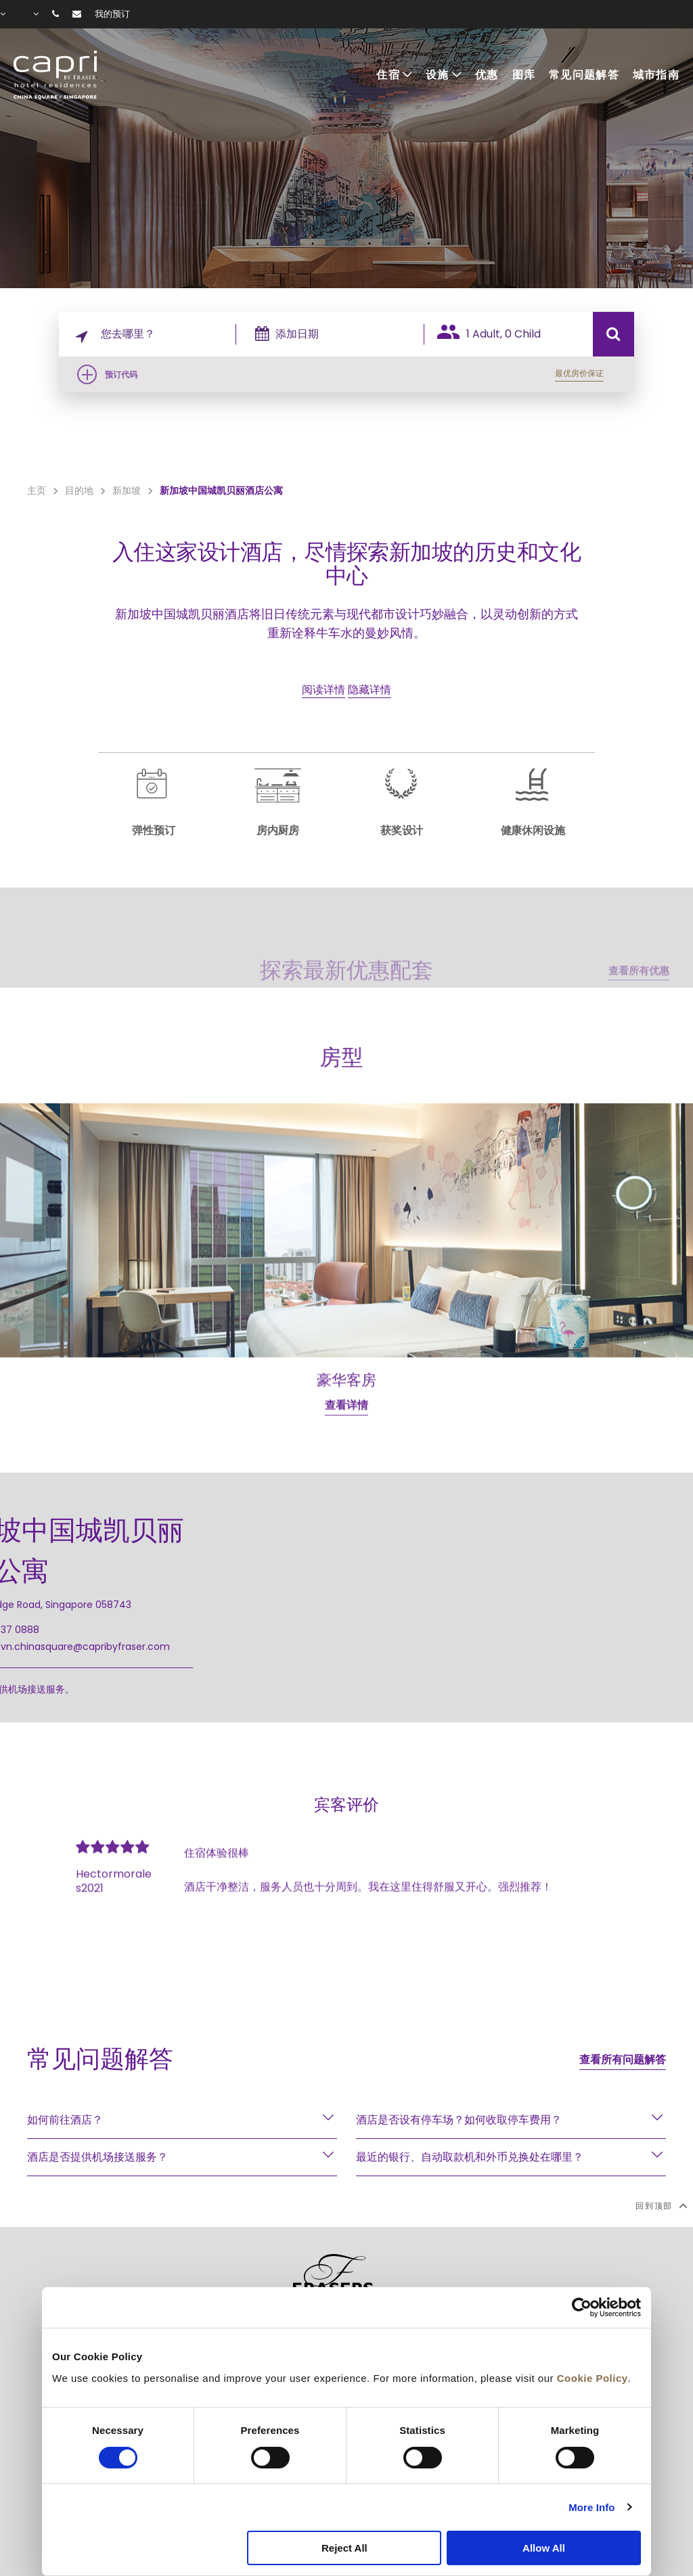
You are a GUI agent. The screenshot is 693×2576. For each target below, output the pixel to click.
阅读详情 (323, 689)
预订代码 (121, 374)
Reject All (344, 2548)
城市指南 (656, 75)
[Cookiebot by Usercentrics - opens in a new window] (581, 2307)
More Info (591, 2507)
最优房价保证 (579, 373)
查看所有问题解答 (622, 2059)
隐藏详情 (369, 689)
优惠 (487, 75)
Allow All (543, 2548)
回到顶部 (660, 2205)
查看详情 (346, 1463)
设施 (437, 75)
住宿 (388, 75)
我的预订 (112, 14)
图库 (524, 75)
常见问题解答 (584, 75)
